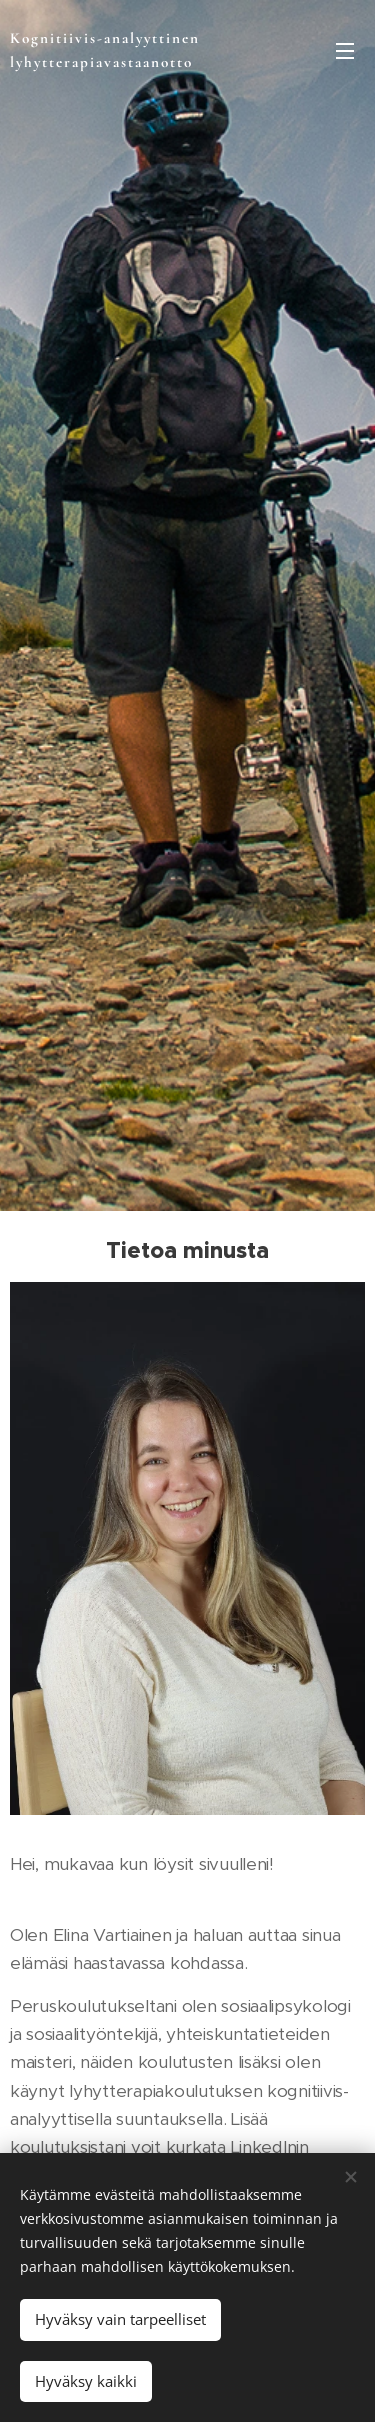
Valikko (345, 51)
